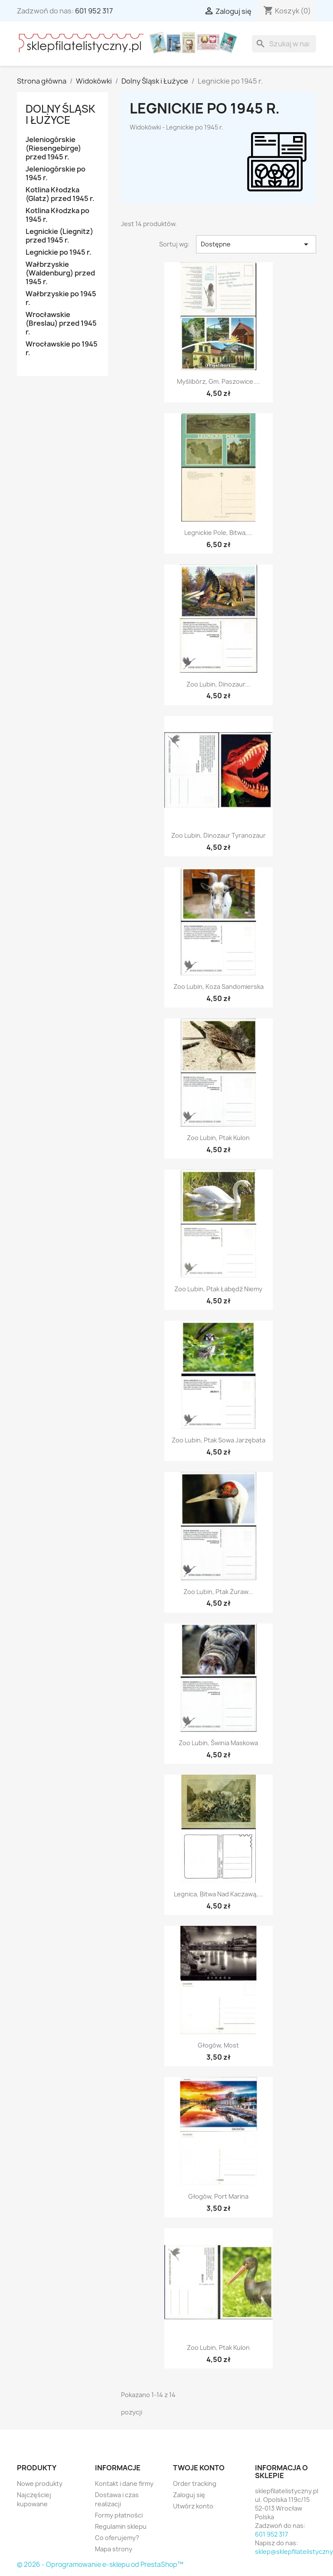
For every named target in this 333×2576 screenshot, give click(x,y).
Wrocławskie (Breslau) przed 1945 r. (61, 323)
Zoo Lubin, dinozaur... (218, 684)
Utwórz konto (193, 2506)
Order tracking (194, 2483)
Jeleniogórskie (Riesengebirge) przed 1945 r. (53, 148)
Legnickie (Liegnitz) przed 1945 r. (59, 236)
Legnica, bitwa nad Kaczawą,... (218, 1894)
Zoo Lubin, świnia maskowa (218, 1743)
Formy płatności (119, 2515)
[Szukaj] (284, 43)
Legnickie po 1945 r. (58, 252)
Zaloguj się (189, 2495)
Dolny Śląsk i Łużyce (60, 114)
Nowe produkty (39, 2483)
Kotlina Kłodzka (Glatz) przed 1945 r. (60, 194)
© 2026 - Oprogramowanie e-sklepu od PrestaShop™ (100, 2564)
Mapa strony (113, 2549)
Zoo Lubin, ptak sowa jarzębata (218, 1440)
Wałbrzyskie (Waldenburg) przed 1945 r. (60, 273)
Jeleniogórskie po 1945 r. (55, 173)
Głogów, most (218, 2045)
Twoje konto (199, 2467)
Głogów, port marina (218, 2196)
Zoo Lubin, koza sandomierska (218, 986)
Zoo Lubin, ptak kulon (218, 1138)
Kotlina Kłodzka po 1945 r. (57, 215)
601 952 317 (94, 11)
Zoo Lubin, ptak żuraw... (218, 1592)
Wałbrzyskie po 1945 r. (61, 298)
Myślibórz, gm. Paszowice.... (218, 381)
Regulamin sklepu (121, 2526)
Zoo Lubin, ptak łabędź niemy (218, 1289)
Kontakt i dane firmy (124, 2483)
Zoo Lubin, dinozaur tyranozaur (218, 835)
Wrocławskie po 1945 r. (62, 348)
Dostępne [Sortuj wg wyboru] (256, 244)
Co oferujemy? (117, 2538)
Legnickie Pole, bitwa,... (218, 532)
